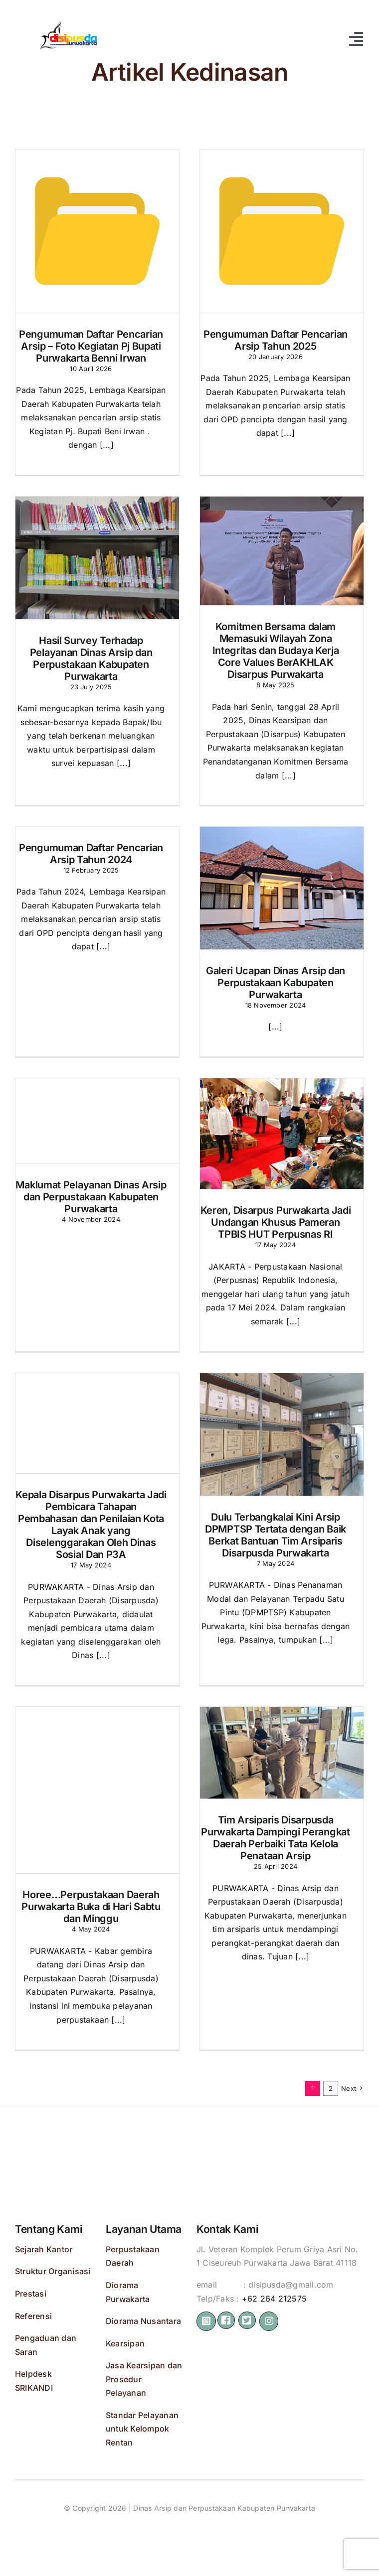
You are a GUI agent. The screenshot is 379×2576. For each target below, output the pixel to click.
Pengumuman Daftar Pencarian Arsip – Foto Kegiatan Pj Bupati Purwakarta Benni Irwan (91, 347)
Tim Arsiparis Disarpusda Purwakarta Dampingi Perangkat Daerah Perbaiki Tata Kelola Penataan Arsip (275, 1839)
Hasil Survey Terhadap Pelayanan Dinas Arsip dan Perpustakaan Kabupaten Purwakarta (91, 659)
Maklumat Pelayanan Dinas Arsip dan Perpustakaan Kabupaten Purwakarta (90, 1198)
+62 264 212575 (274, 2299)
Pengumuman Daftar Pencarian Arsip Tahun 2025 (275, 341)
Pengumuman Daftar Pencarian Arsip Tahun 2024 (91, 855)
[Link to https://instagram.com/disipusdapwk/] (206, 2321)
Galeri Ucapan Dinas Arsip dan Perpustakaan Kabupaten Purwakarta (275, 984)
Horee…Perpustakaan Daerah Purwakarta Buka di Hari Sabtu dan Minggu (90, 1908)
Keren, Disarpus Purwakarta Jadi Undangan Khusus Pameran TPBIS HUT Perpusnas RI (275, 1223)
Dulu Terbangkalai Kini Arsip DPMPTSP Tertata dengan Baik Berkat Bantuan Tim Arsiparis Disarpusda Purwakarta (275, 1536)
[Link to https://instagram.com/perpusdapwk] (269, 2321)
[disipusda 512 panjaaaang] (67, 20)
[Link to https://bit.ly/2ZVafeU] (226, 2320)
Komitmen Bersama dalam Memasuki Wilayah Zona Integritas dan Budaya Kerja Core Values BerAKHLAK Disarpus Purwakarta (275, 652)
